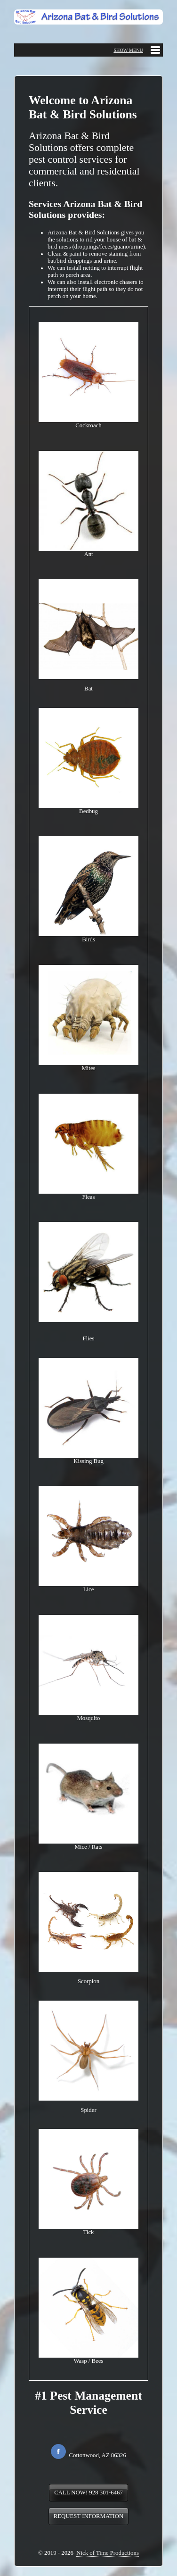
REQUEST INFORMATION (89, 2516)
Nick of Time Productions (107, 2553)
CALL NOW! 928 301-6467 (88, 2492)
